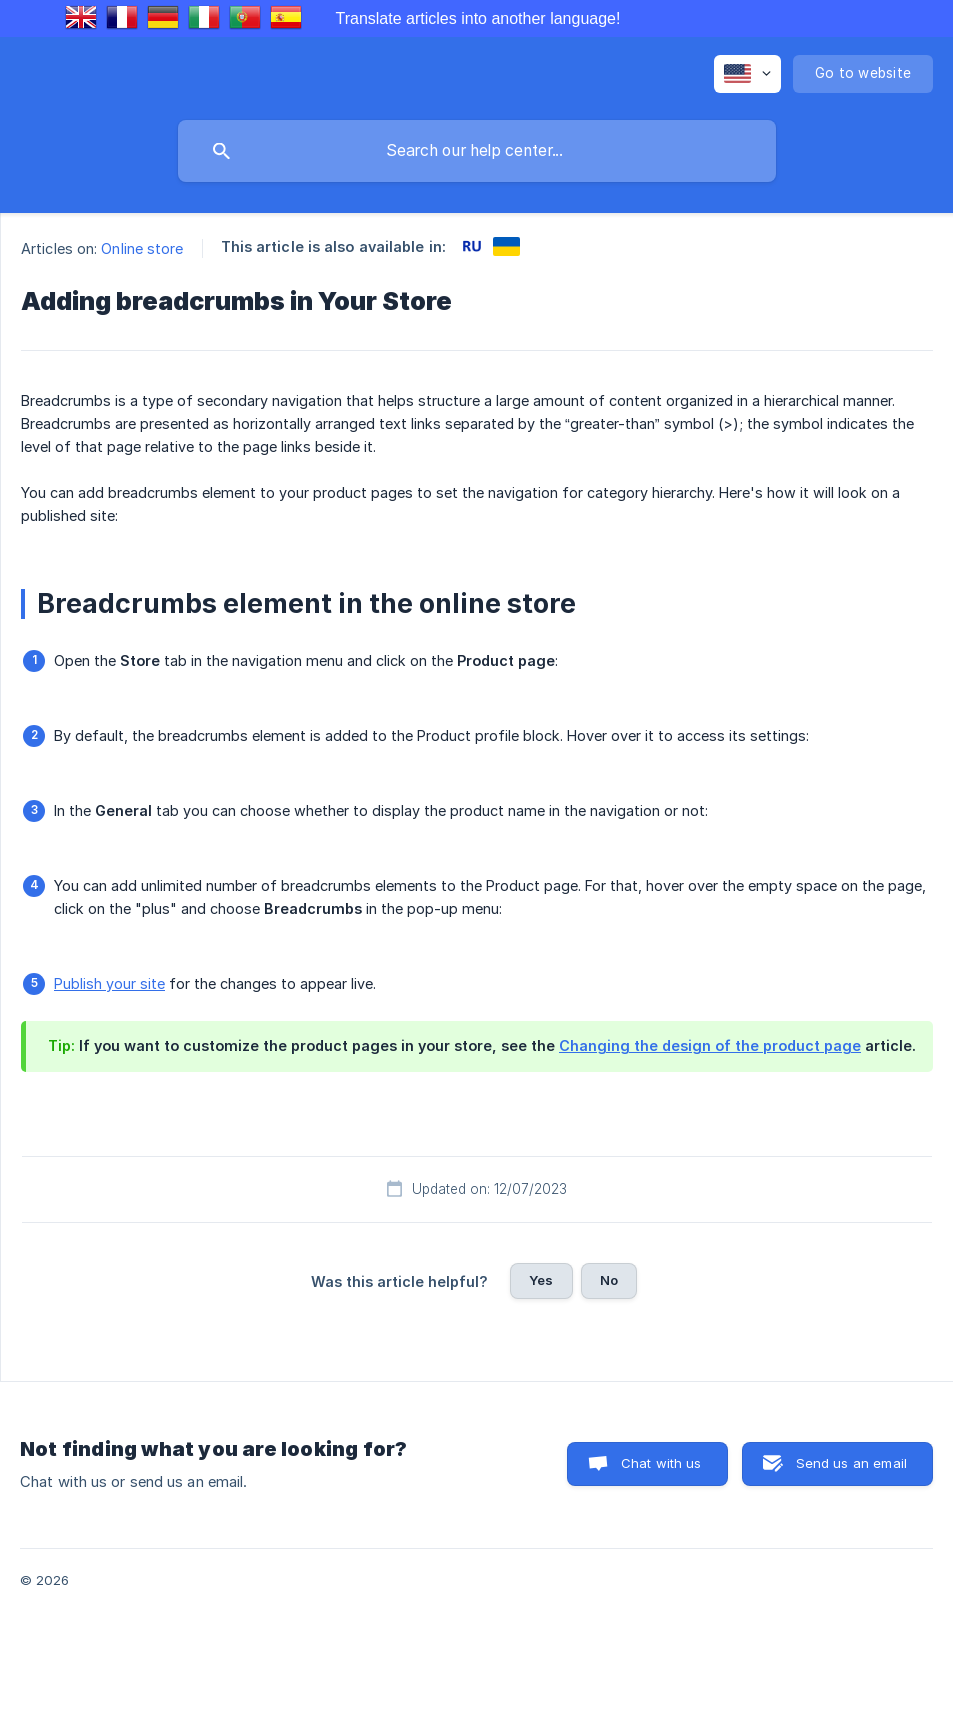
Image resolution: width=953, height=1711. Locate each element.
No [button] (609, 1280)
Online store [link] (142, 248)
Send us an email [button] (851, 1463)
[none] (747, 74)
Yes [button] (541, 1280)
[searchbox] (477, 151)
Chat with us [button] (661, 1463)
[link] (471, 246)
